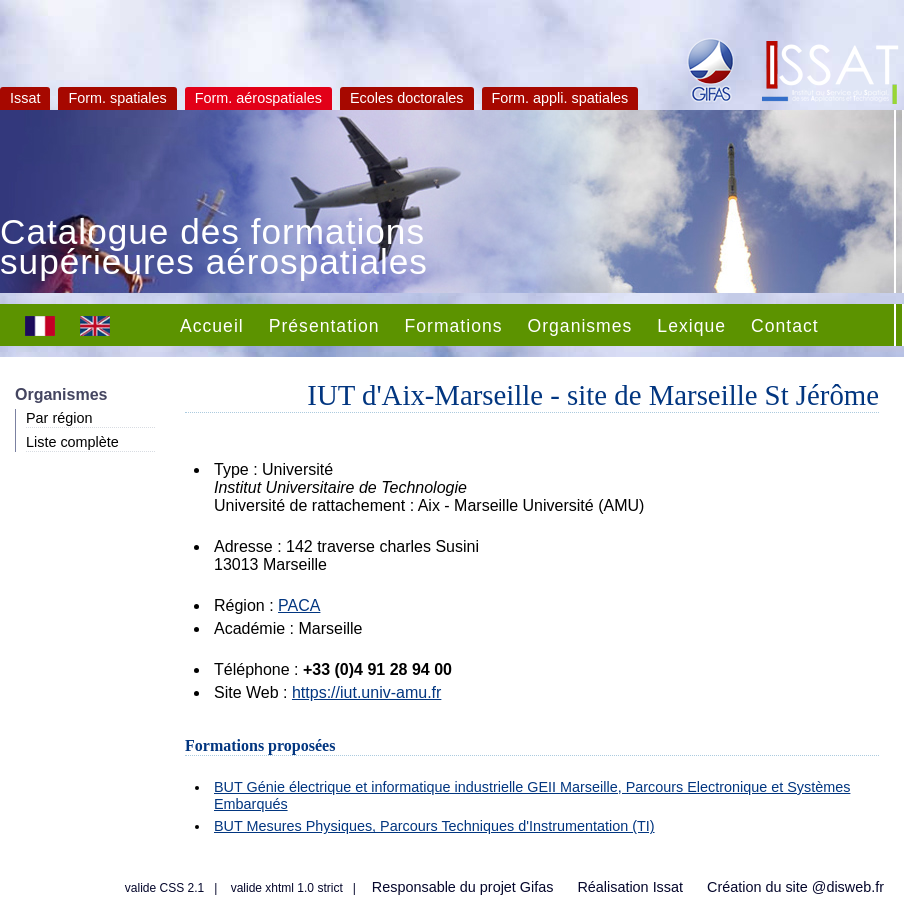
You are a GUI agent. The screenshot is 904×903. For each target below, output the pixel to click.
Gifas (537, 887)
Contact (785, 326)
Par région (59, 418)
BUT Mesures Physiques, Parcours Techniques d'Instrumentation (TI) (434, 826)
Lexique (691, 326)
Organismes (580, 326)
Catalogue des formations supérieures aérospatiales (214, 249)
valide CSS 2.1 (164, 888)
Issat (25, 98)
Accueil (212, 326)
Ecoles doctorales (407, 98)
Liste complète (72, 442)
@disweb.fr (848, 887)
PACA (299, 605)
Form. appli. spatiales (560, 98)
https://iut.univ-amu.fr (366, 692)
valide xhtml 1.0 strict (287, 888)
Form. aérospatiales (258, 98)
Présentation (324, 326)
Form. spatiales (117, 98)
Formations (454, 326)
